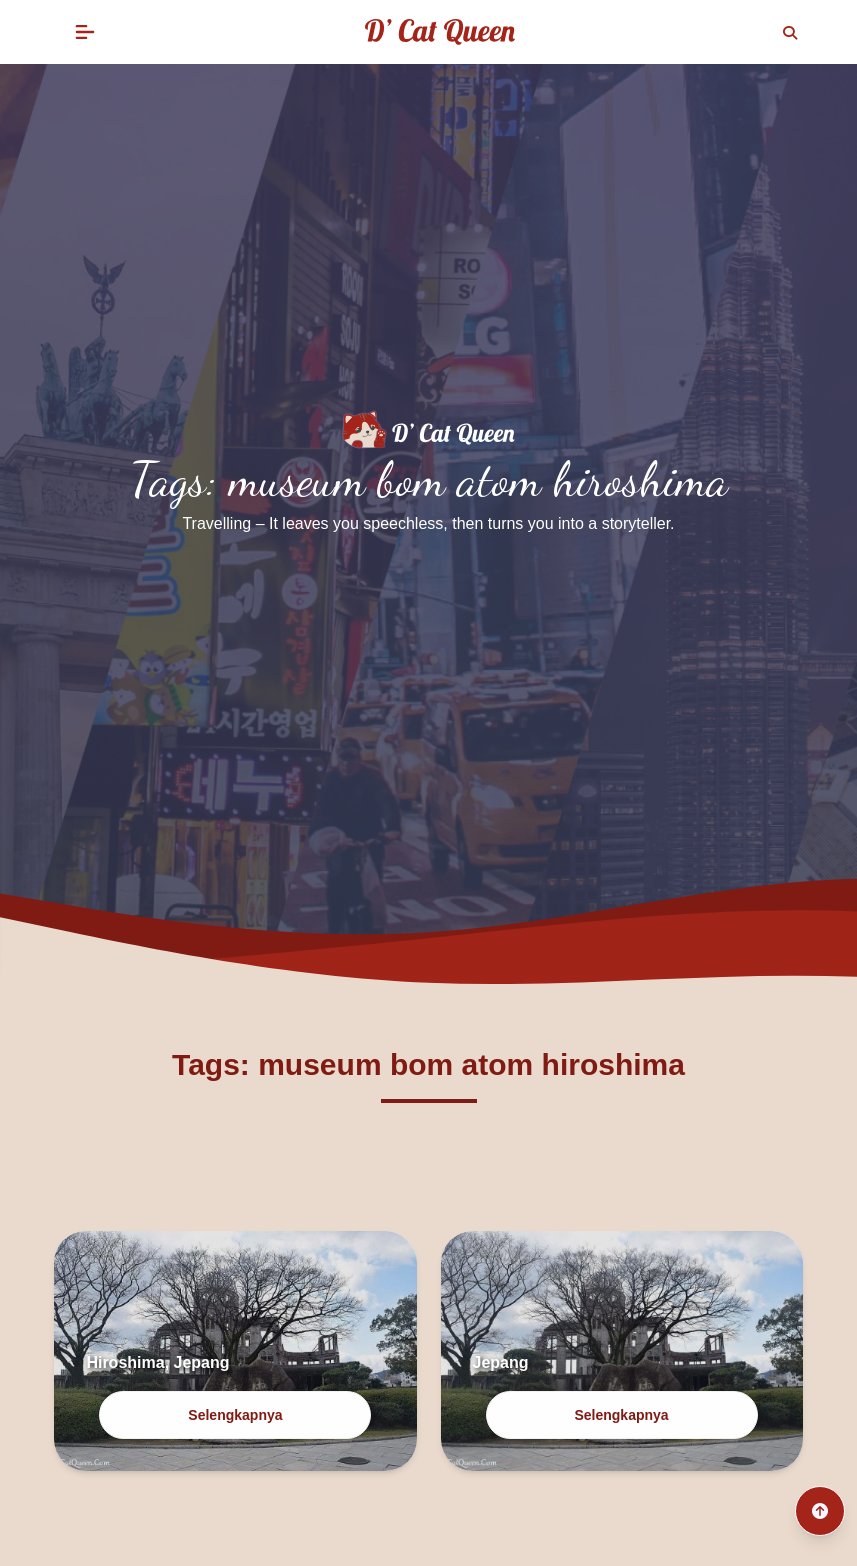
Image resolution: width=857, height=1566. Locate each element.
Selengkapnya (235, 1415)
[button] (85, 32)
